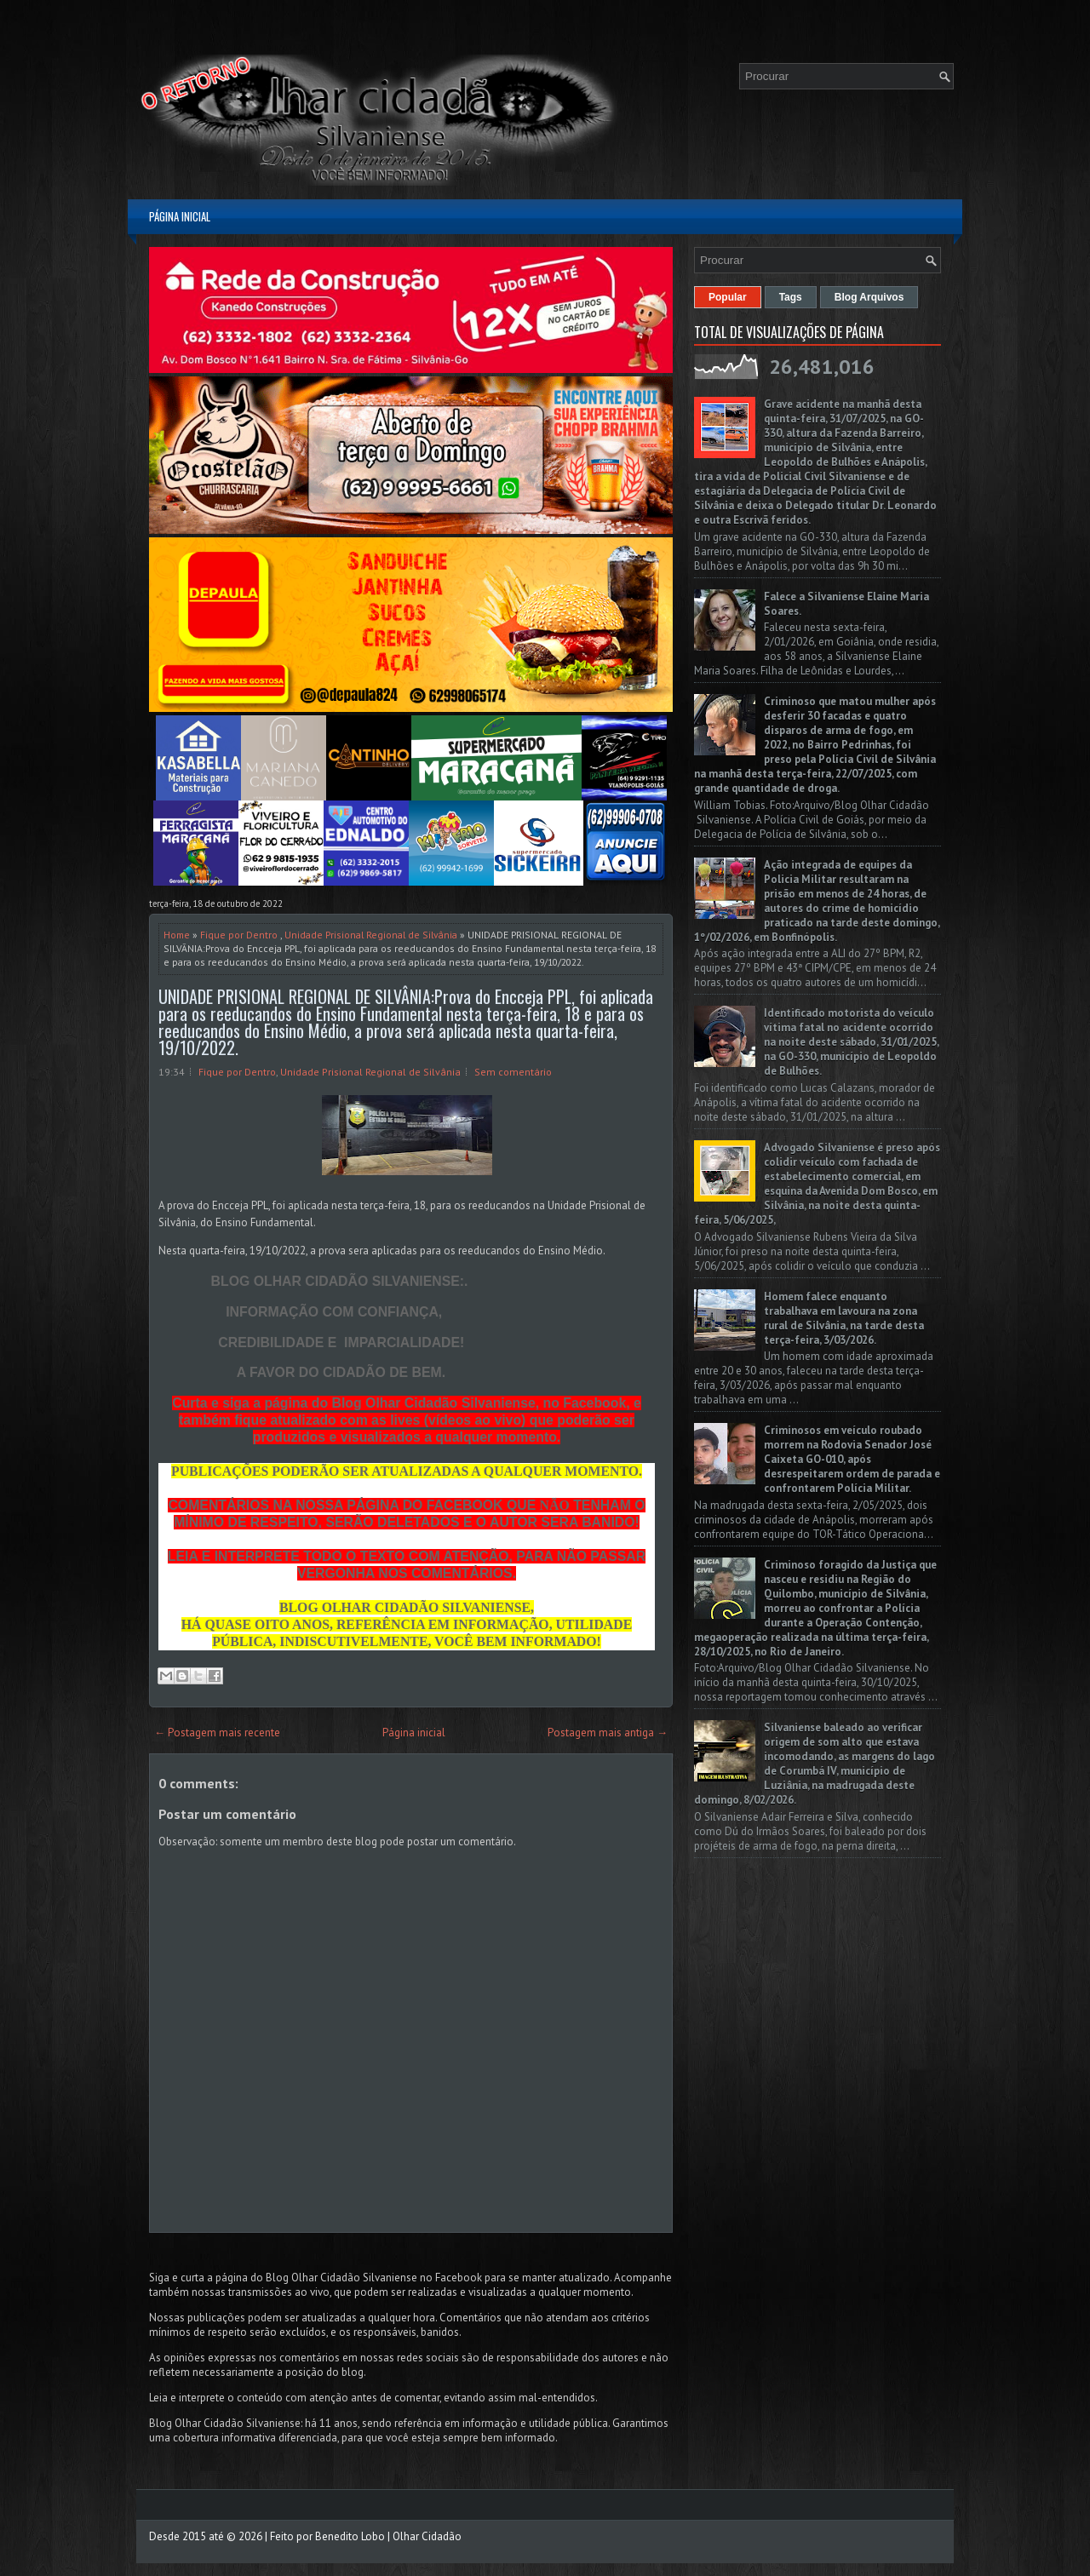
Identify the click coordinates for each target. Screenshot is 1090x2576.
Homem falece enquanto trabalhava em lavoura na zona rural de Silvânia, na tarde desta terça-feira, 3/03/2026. (844, 1318)
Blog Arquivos (869, 297)
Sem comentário (513, 1071)
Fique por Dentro (239, 934)
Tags (790, 297)
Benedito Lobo (350, 2536)
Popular (727, 297)
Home (177, 934)
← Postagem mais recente (217, 1732)
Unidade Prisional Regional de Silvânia (370, 934)
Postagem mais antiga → (608, 1732)
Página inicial (179, 216)
